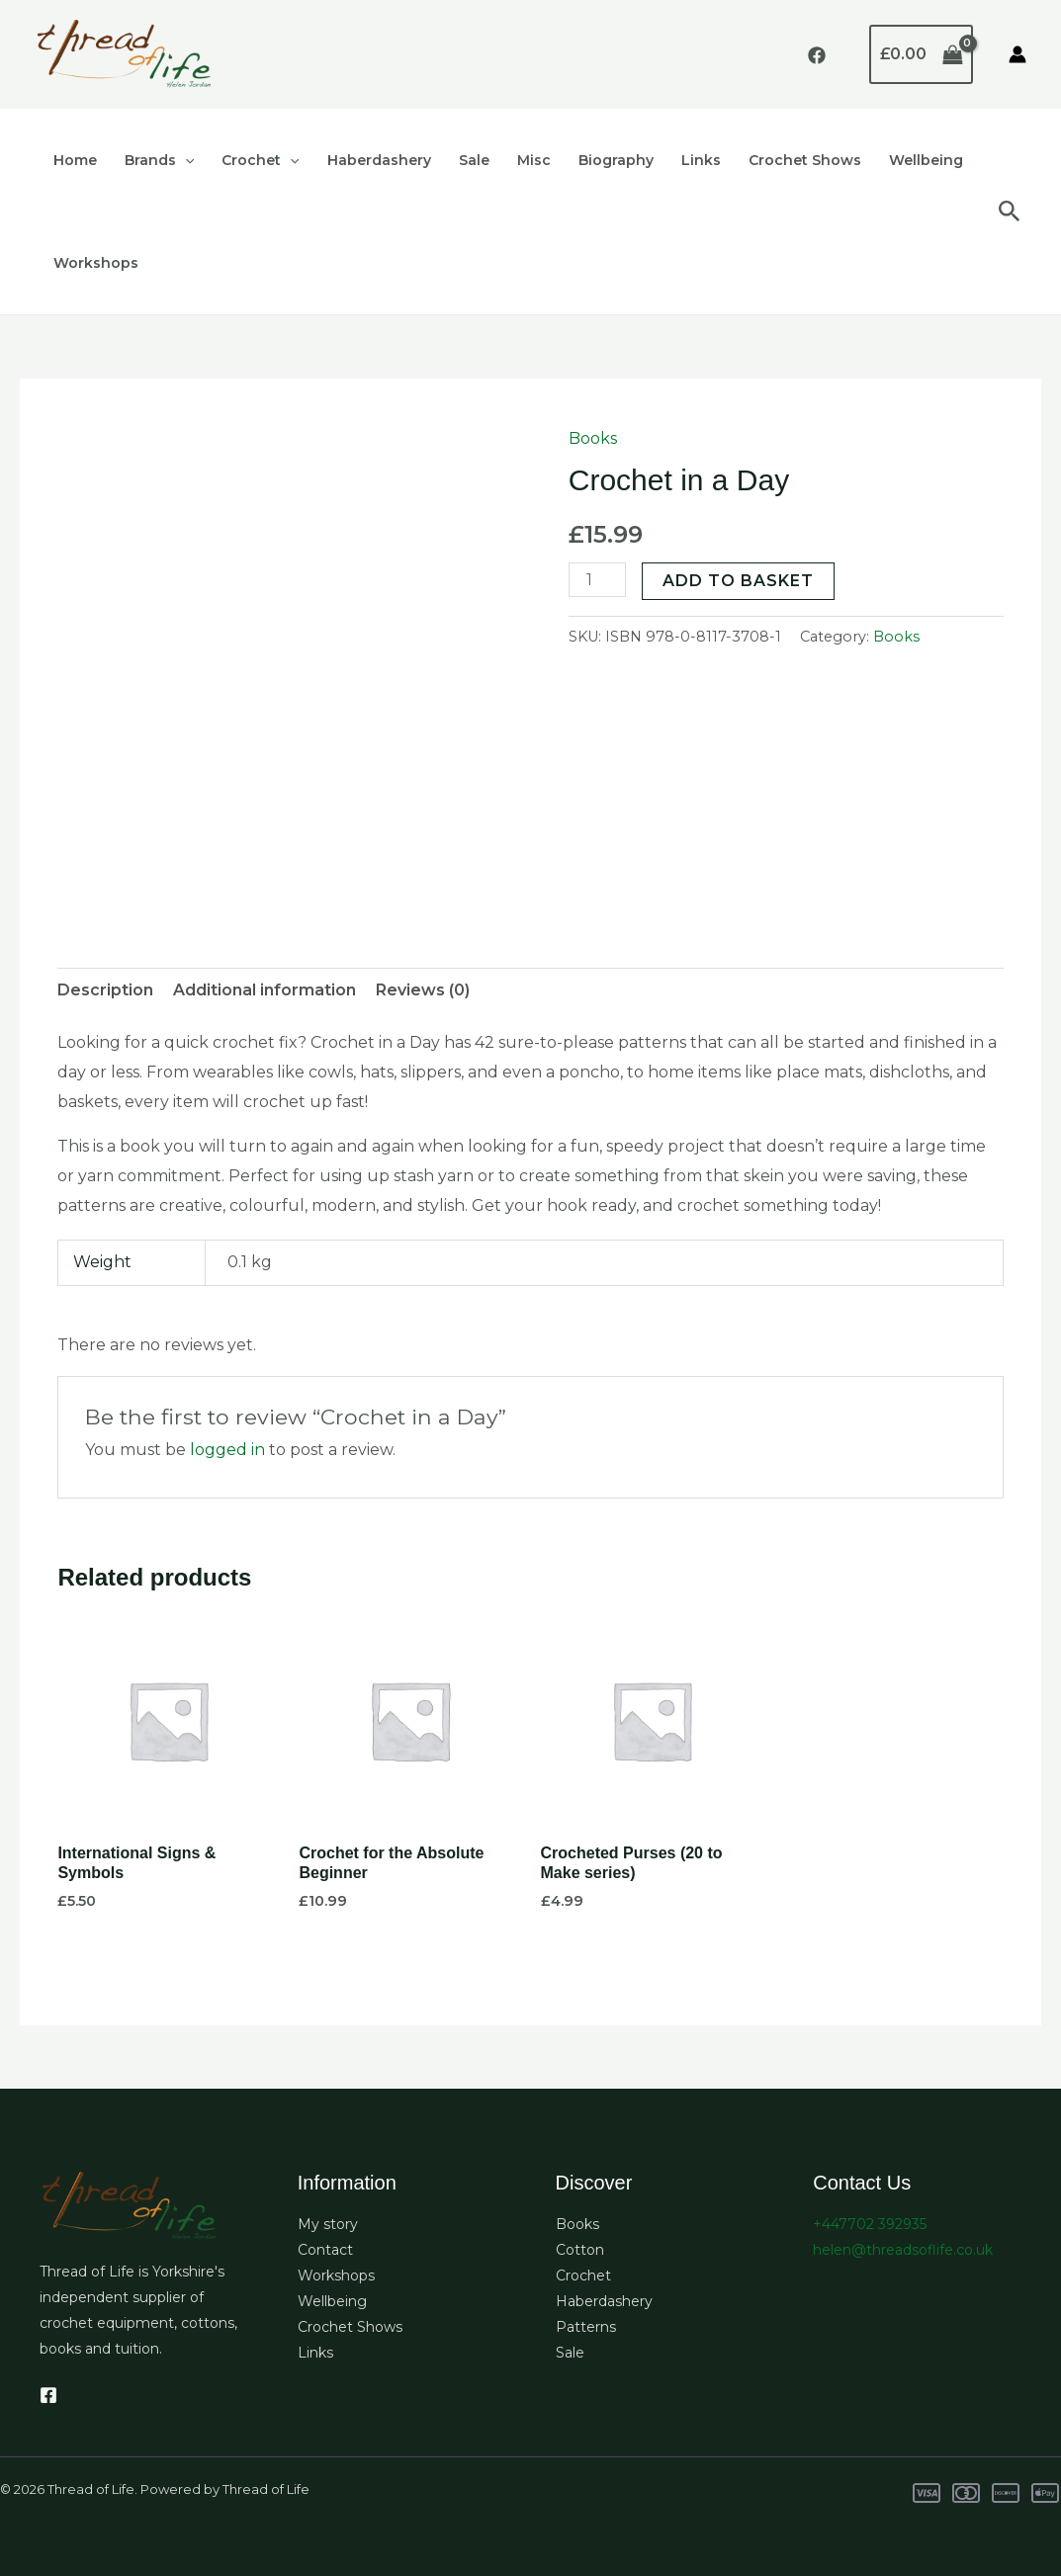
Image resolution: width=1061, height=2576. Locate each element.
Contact (325, 2250)
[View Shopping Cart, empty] (921, 54)
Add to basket (738, 580)
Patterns (586, 2327)
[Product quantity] (597, 579)
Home (75, 160)
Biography (616, 160)
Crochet (260, 160)
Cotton (580, 2250)
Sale (474, 160)
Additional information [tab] (264, 990)
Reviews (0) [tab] (423, 990)
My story (328, 2224)
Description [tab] (105, 990)
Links (701, 160)
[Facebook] (817, 55)
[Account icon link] (1017, 54)
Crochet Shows (805, 160)
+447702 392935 (870, 2224)
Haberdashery (379, 160)
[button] (185, 160)
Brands (159, 160)
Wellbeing (926, 160)
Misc (534, 160)
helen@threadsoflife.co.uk (903, 2250)
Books (593, 438)
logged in (227, 1449)
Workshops (95, 263)
